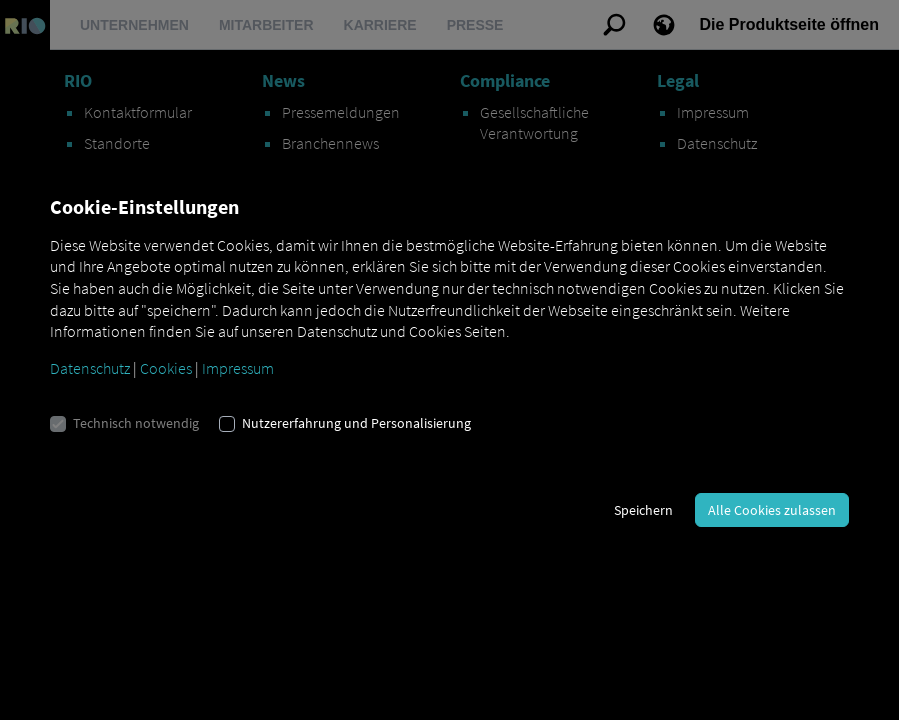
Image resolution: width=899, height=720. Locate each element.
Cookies (166, 368)
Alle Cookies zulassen (772, 510)
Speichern (643, 510)
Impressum (238, 368)
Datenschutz (90, 368)
